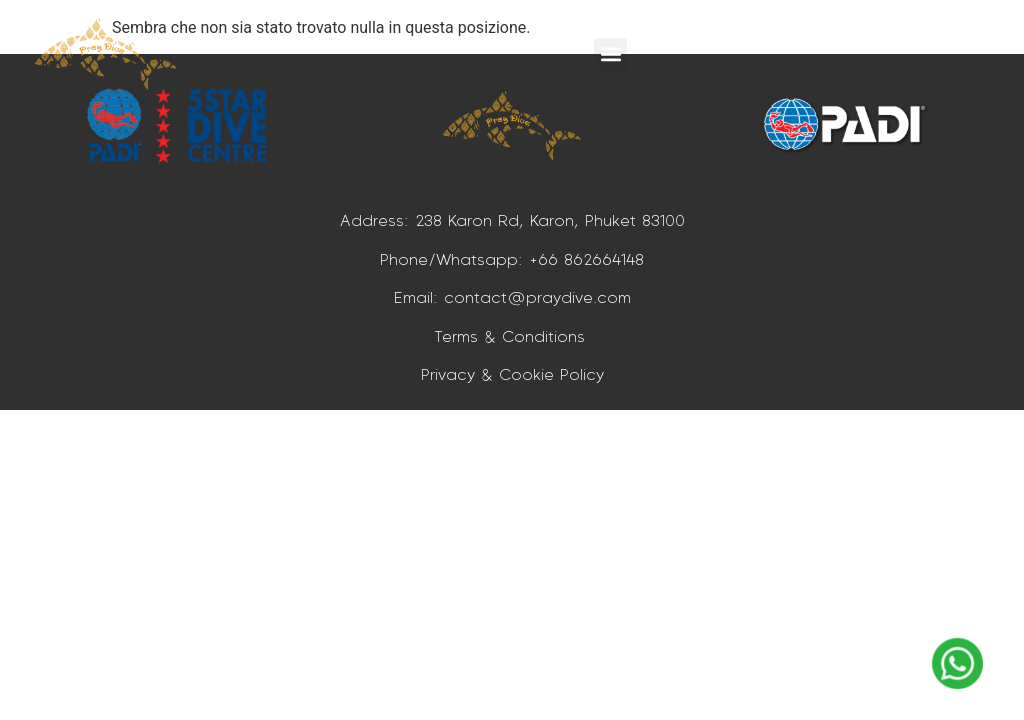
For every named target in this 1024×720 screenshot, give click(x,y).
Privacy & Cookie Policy (512, 374)
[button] (610, 54)
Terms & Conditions (512, 336)
